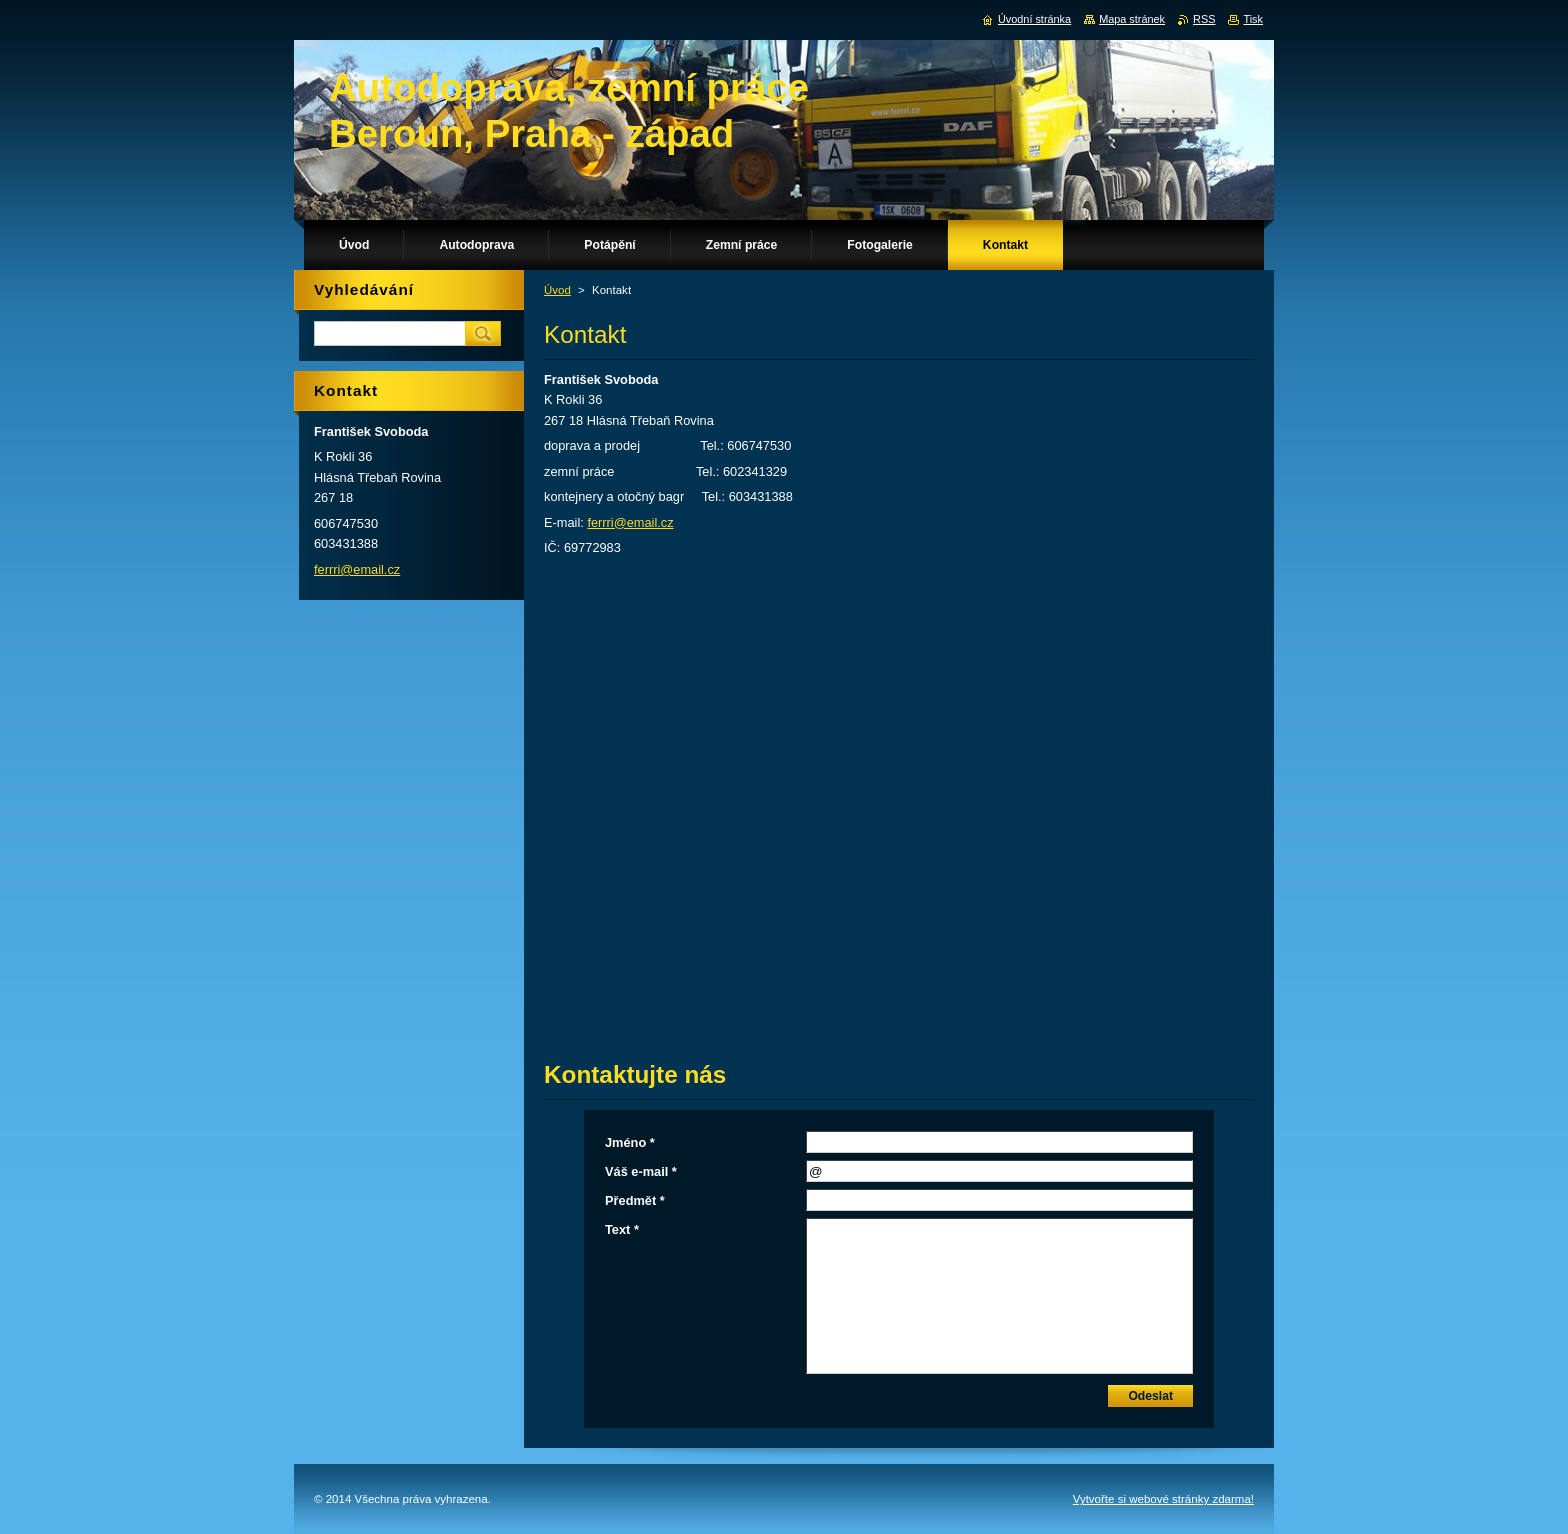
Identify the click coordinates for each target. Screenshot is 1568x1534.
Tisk (1253, 19)
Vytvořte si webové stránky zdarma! (1163, 1499)
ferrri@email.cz (630, 522)
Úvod (557, 290)
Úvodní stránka (1034, 19)
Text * (622, 1229)
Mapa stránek (1132, 19)
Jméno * (630, 1142)
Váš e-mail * (641, 1171)
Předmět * (635, 1200)
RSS (1204, 19)
